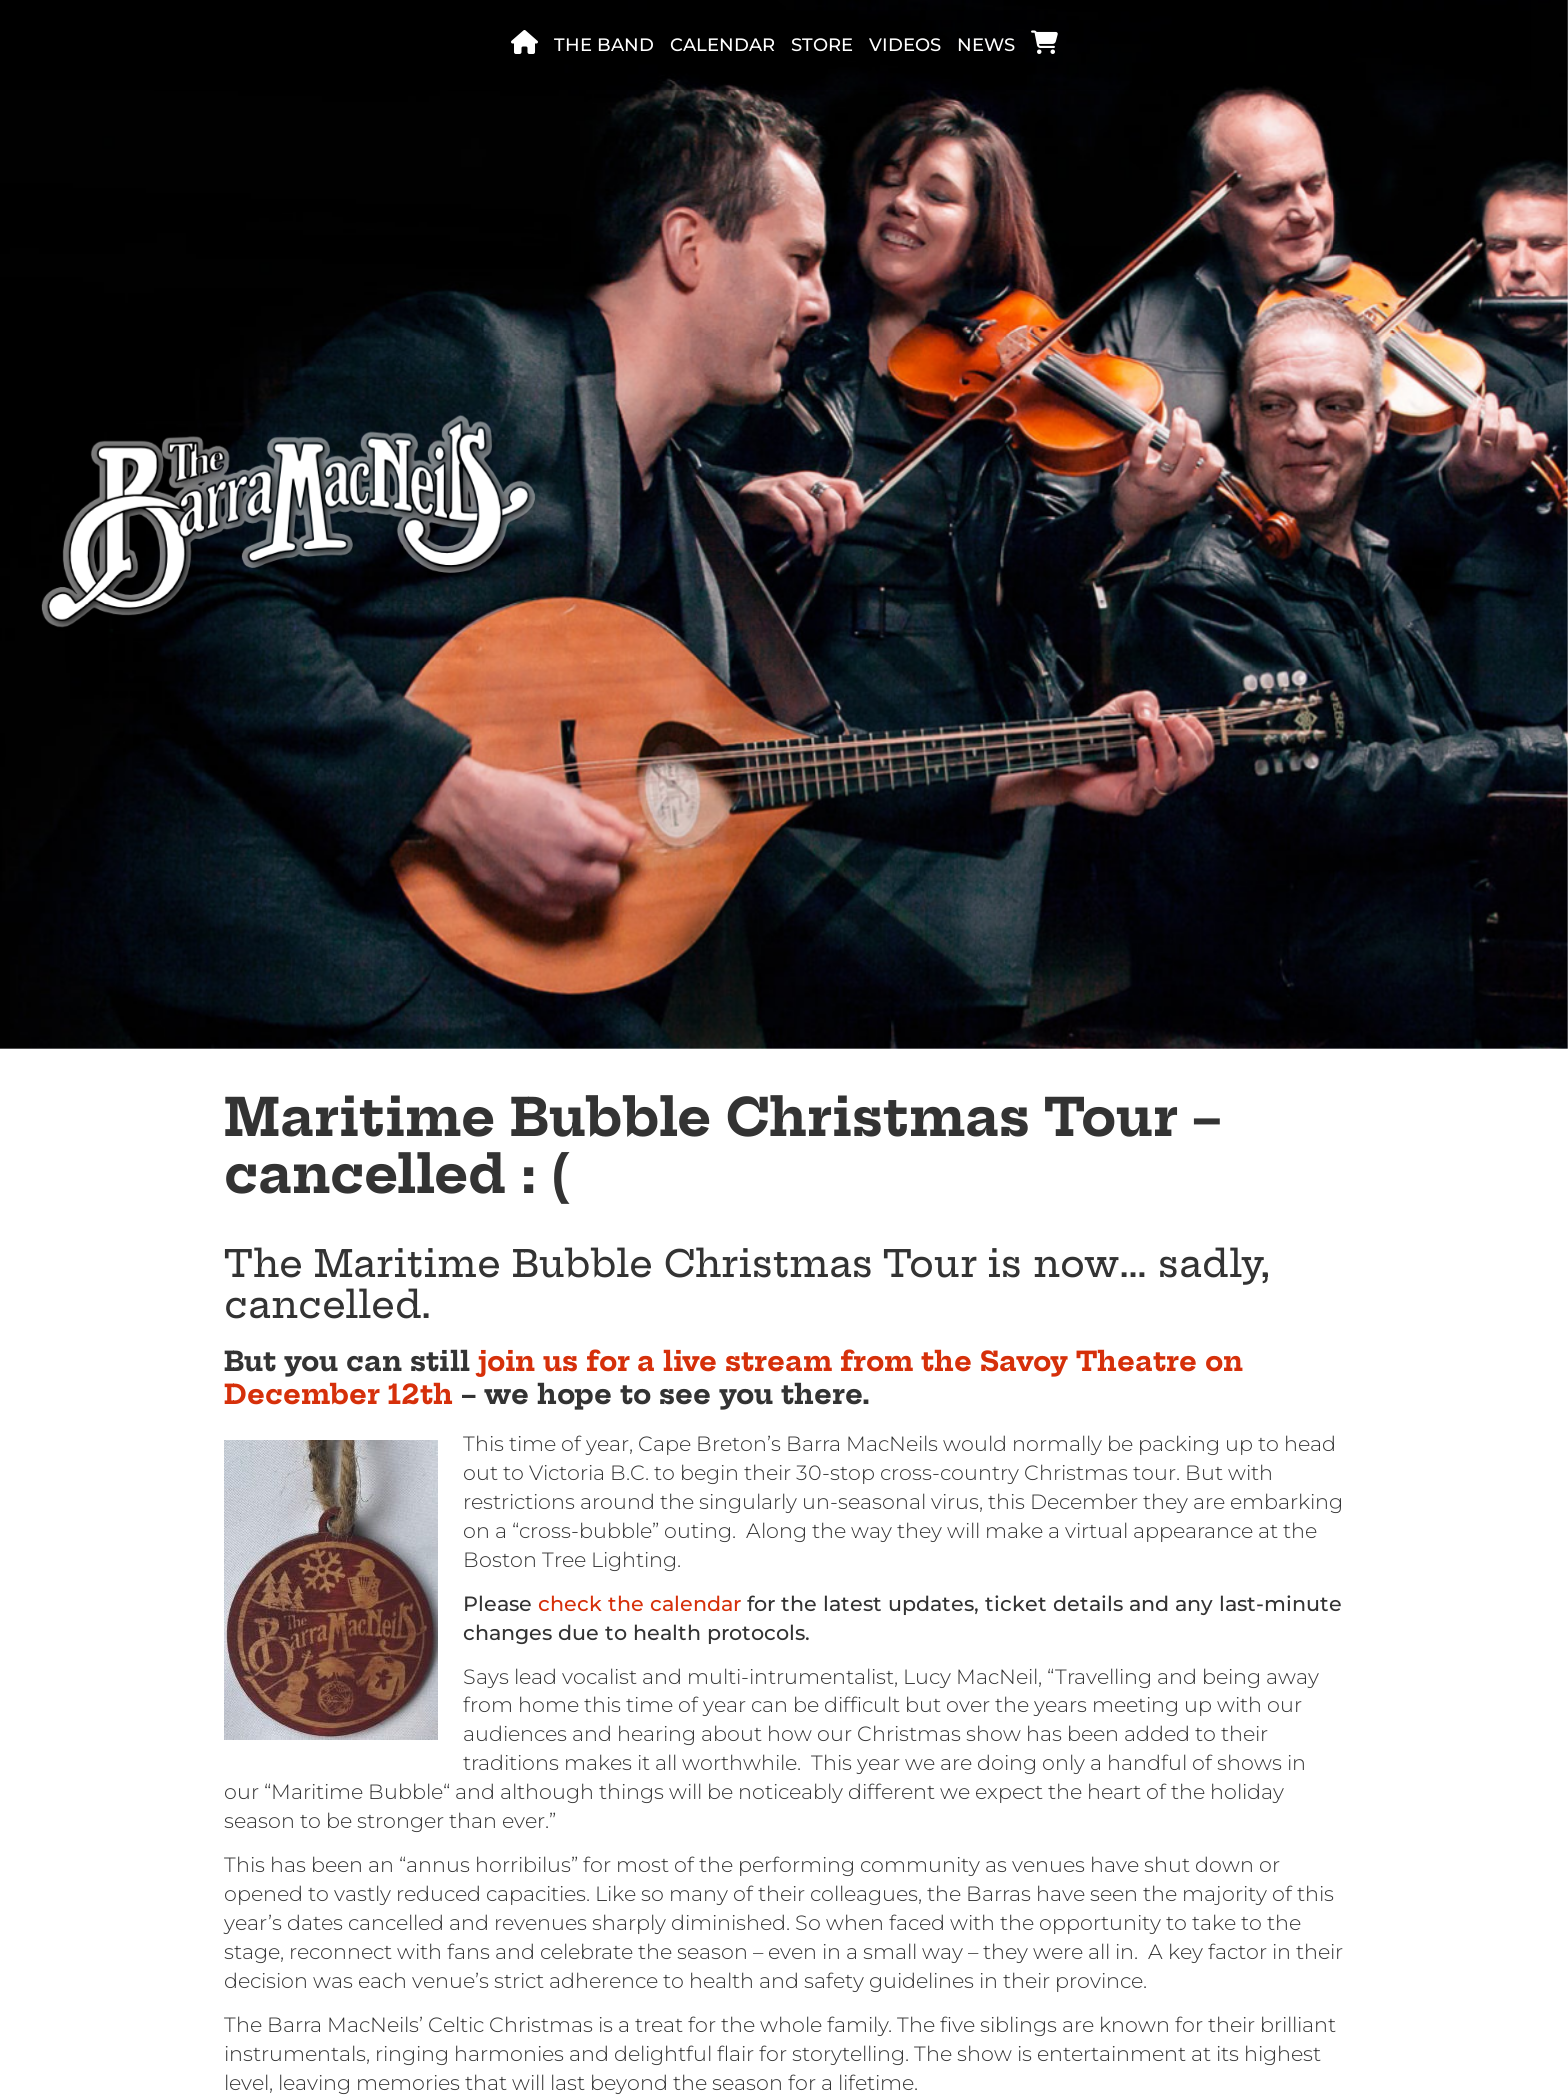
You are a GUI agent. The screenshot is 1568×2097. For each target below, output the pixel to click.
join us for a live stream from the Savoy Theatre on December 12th (733, 1377)
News (986, 45)
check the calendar (639, 1603)
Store (822, 45)
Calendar (722, 45)
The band (604, 45)
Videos (905, 45)
